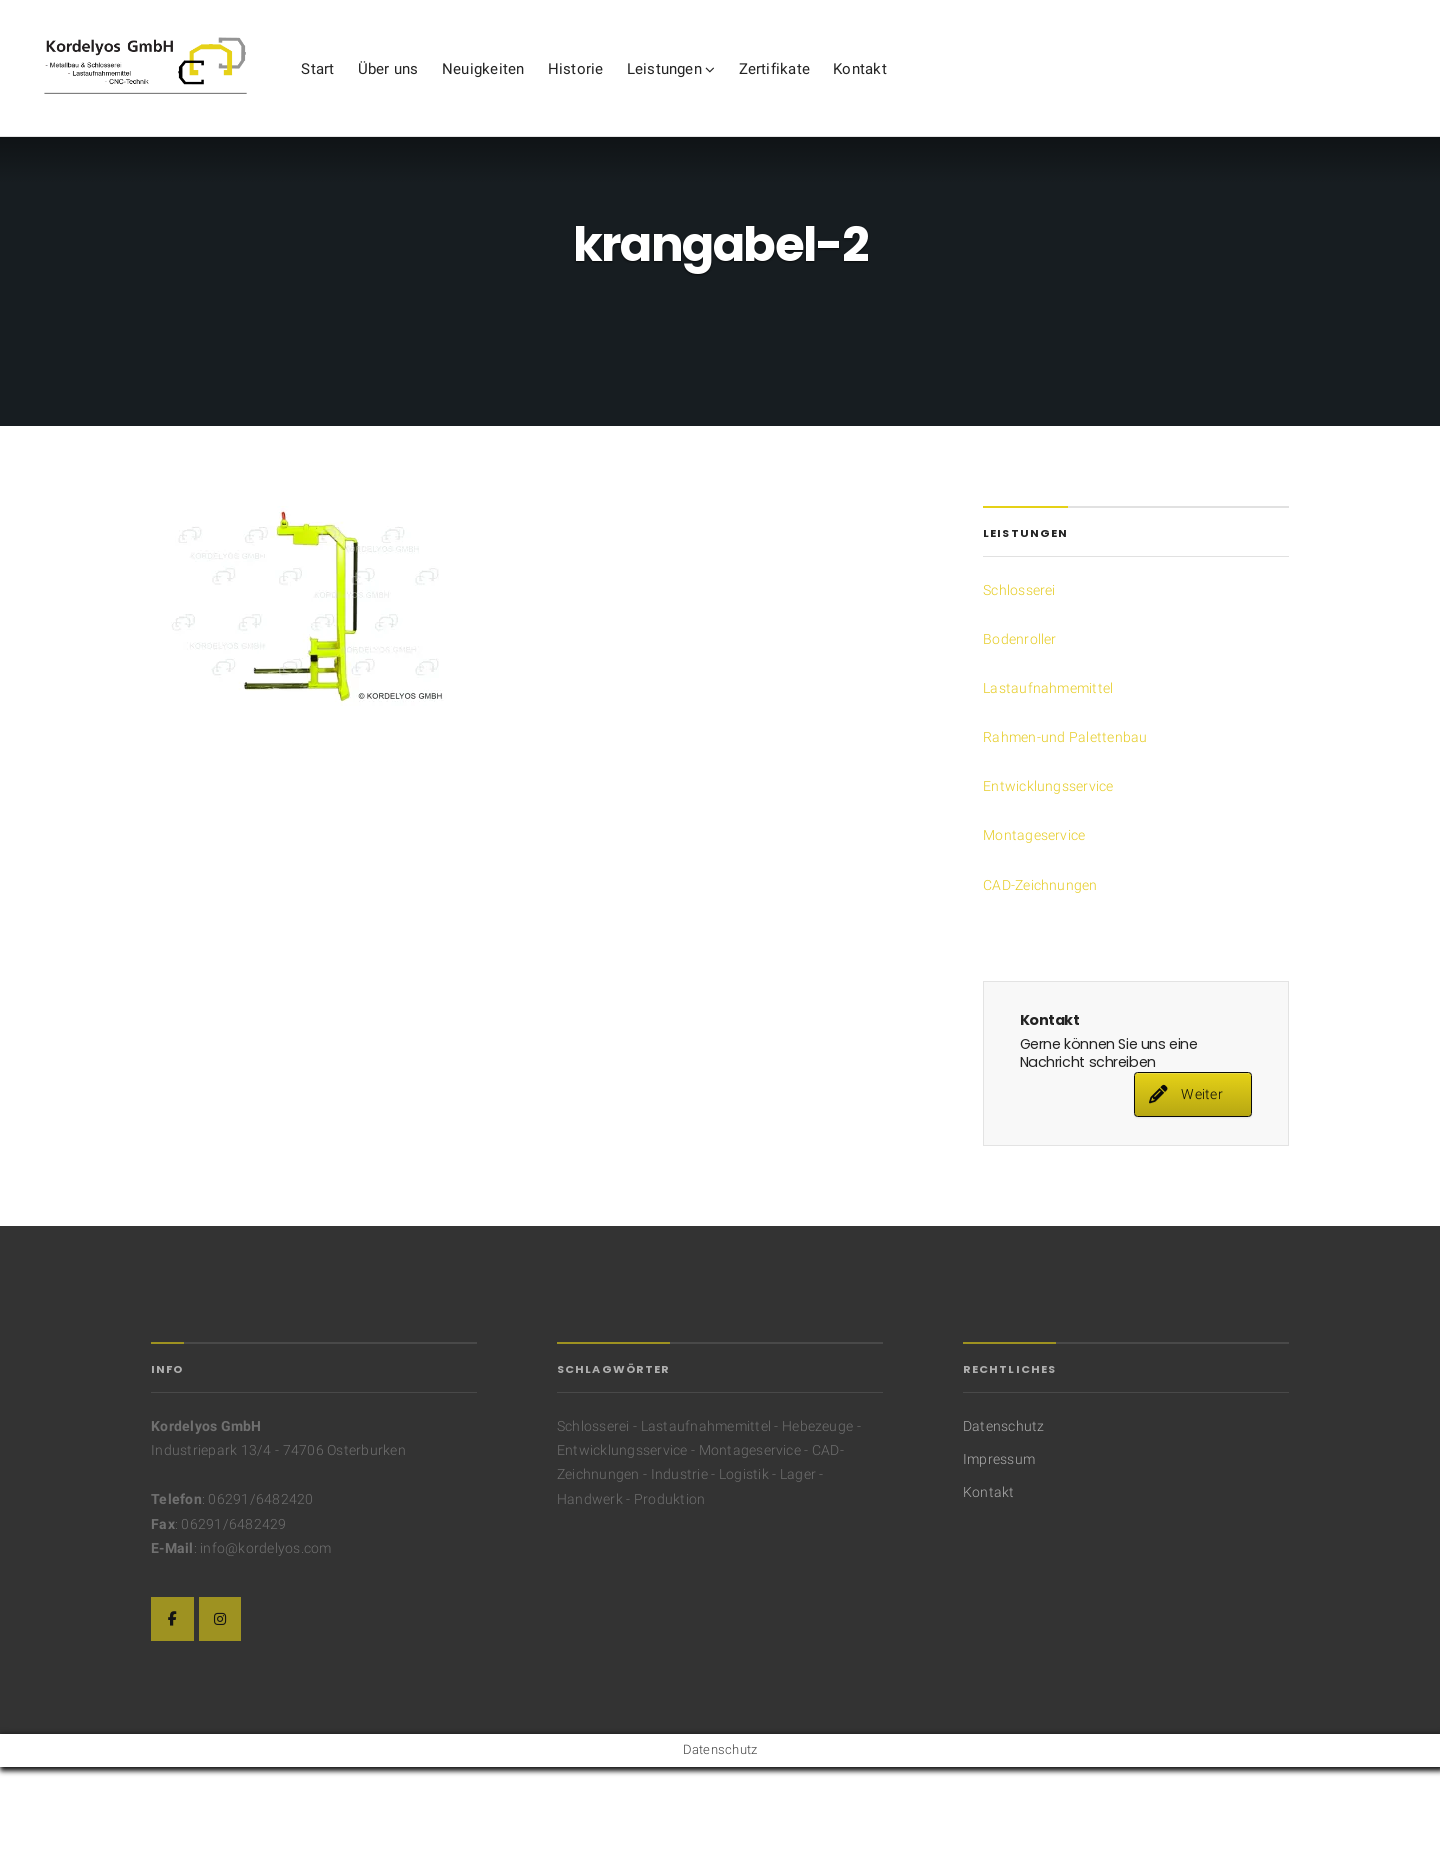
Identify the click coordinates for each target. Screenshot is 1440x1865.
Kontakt (967, 89)
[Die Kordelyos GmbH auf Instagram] (220, 1715)
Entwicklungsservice (1048, 883)
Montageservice (1034, 932)
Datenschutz (1004, 1523)
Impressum (999, 1556)
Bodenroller (1020, 736)
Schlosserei (1019, 687)
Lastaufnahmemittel (1048, 785)
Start (424, 89)
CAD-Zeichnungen (1040, 981)
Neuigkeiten (590, 89)
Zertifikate (882, 89)
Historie (683, 89)
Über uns (495, 89)
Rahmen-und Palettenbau (1065, 834)
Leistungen (771, 89)
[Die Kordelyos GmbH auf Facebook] (172, 1715)
